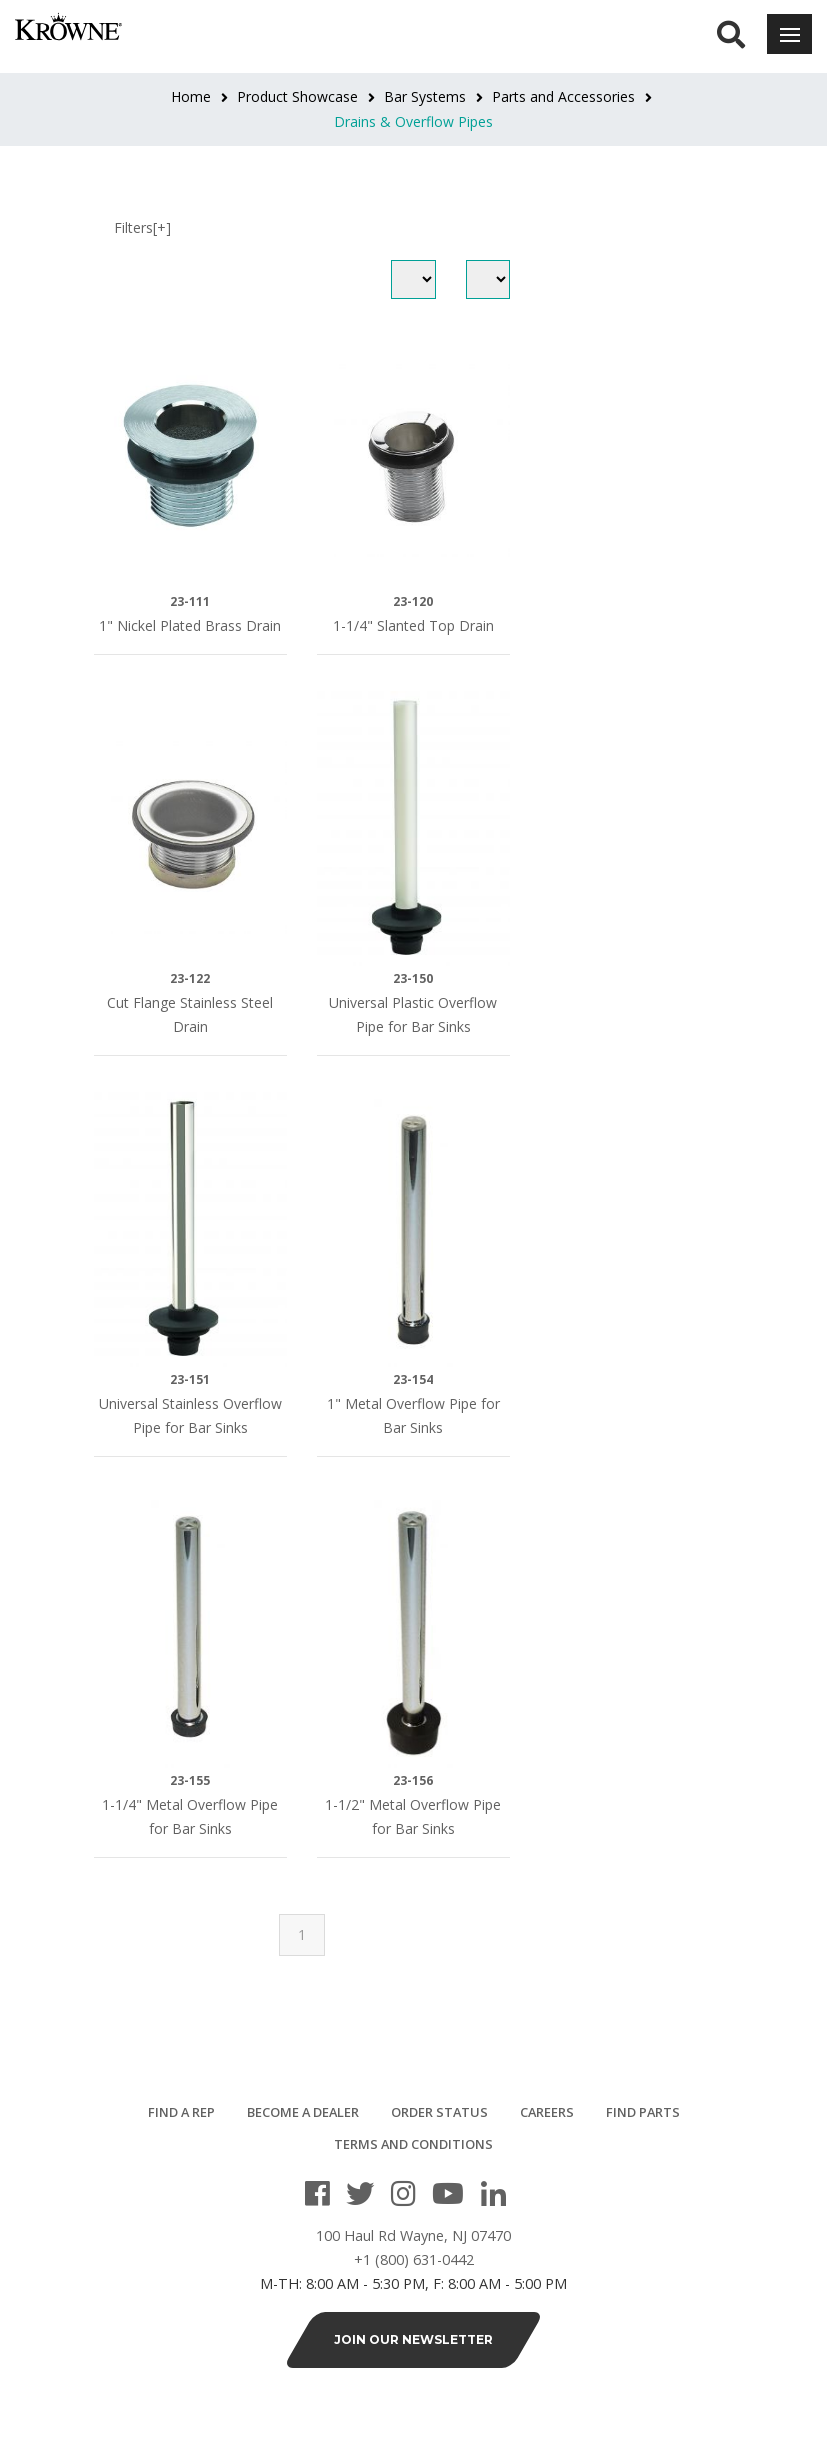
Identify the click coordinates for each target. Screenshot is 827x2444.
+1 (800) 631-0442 (414, 2269)
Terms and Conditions (413, 2144)
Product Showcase (297, 96)
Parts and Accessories (563, 96)
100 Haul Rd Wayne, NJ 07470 (413, 2245)
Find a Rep (181, 2112)
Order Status (439, 2112)
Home (191, 96)
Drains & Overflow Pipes (413, 121)
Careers (547, 2112)
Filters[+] (142, 227)
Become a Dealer (303, 2112)
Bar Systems (425, 96)
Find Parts (643, 2112)
